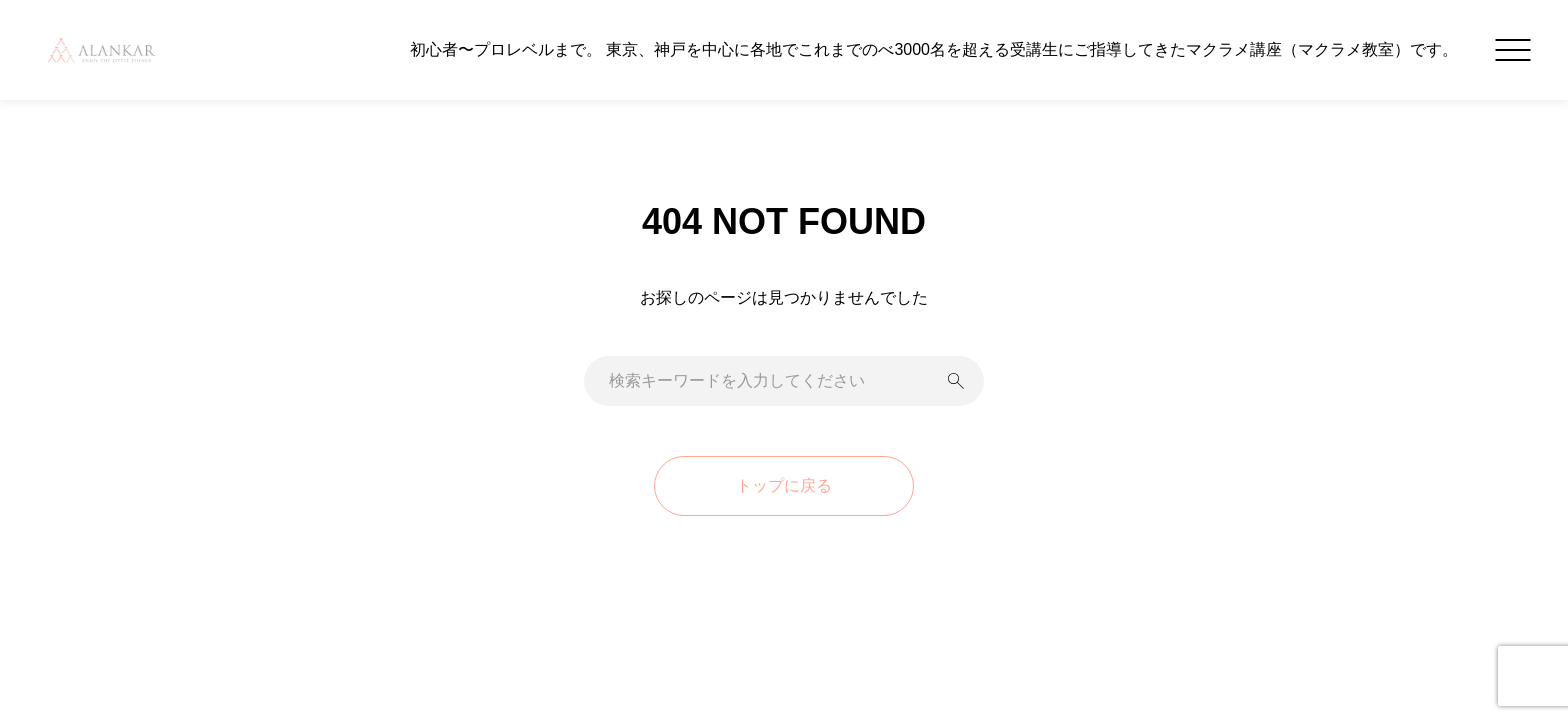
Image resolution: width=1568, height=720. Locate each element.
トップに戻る (784, 485)
